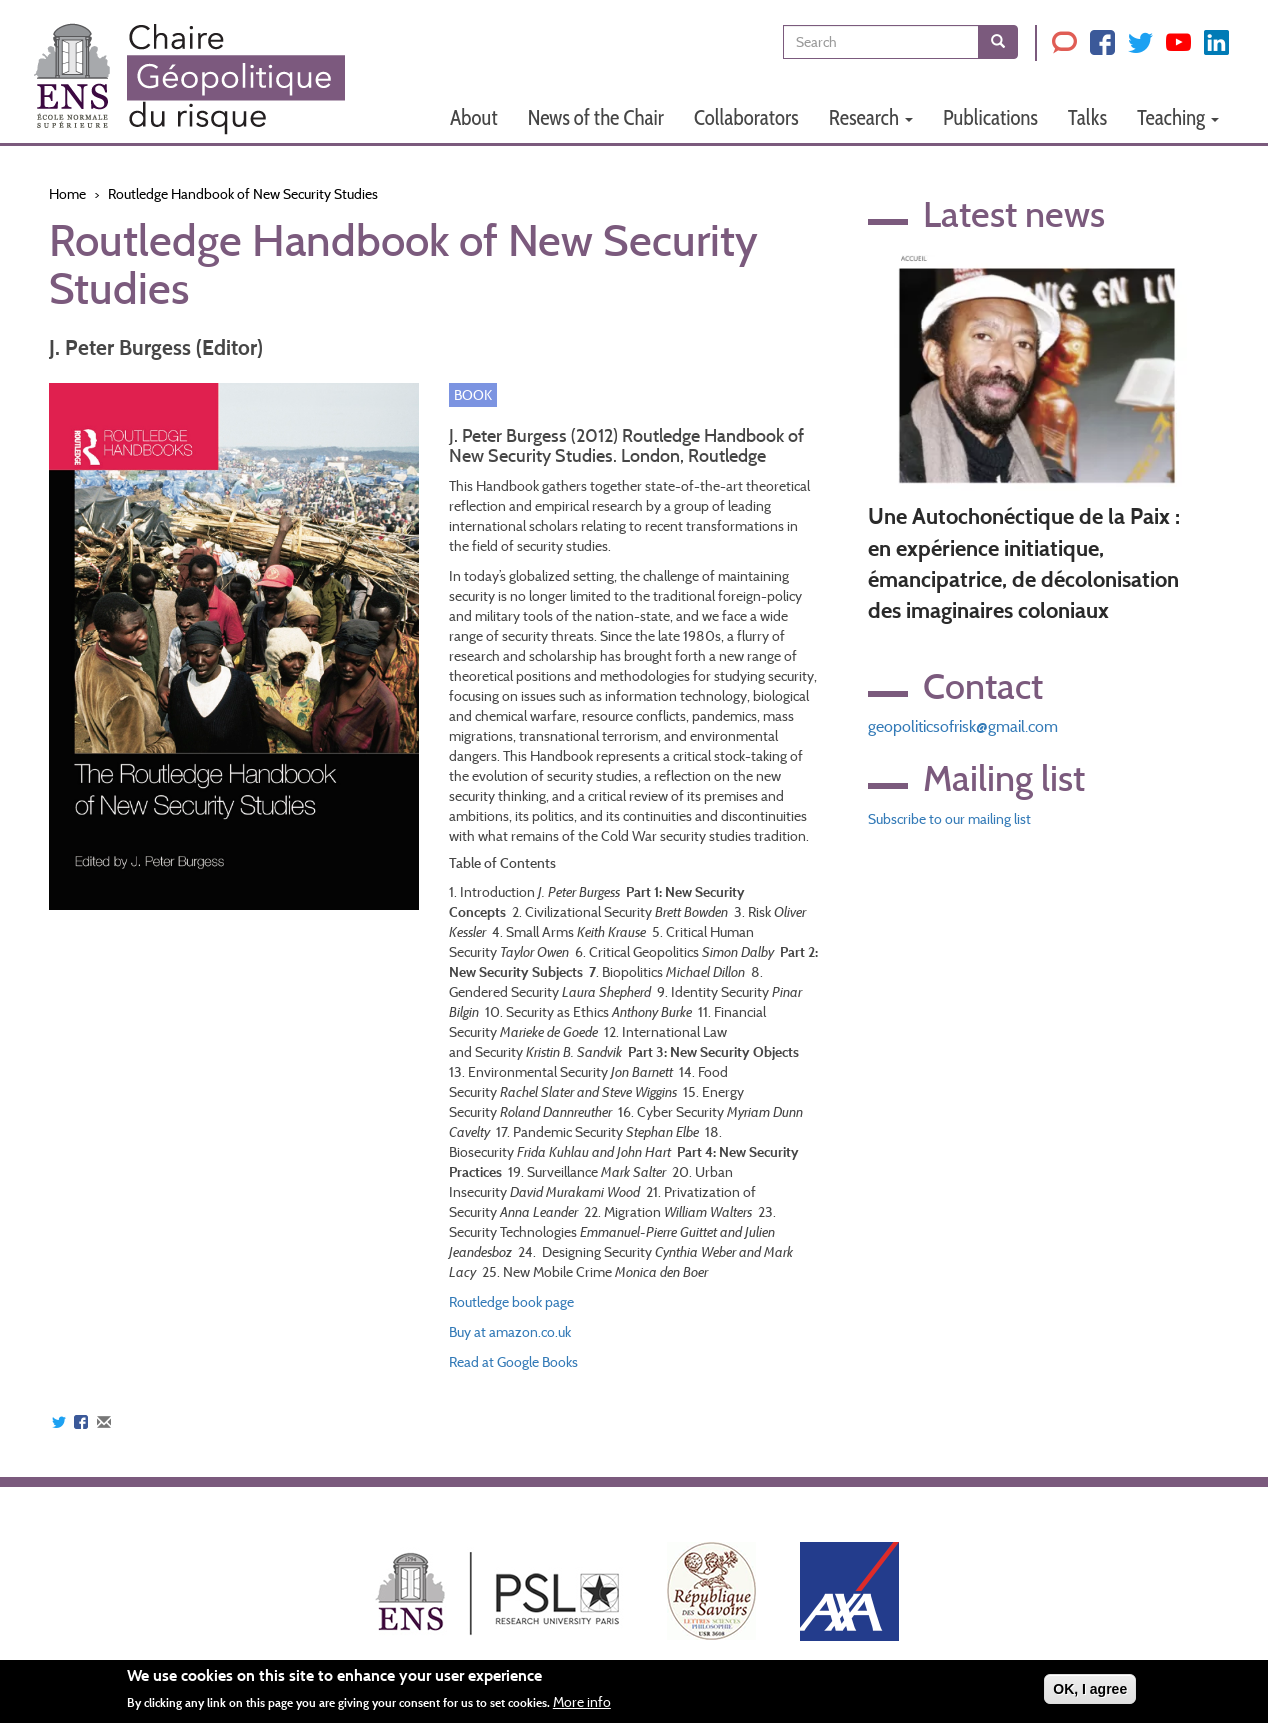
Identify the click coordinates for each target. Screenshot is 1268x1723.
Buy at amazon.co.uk (510, 1332)
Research (871, 117)
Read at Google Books (513, 1362)
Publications (990, 117)
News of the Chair (596, 117)
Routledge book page (511, 1302)
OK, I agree (1090, 1689)
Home (67, 194)
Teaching (1178, 117)
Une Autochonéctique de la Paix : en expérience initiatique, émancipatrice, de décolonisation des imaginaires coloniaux (1024, 563)
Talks (1087, 117)
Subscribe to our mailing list (949, 819)
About (474, 117)
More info (582, 1702)
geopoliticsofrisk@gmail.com (963, 726)
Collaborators (746, 117)
